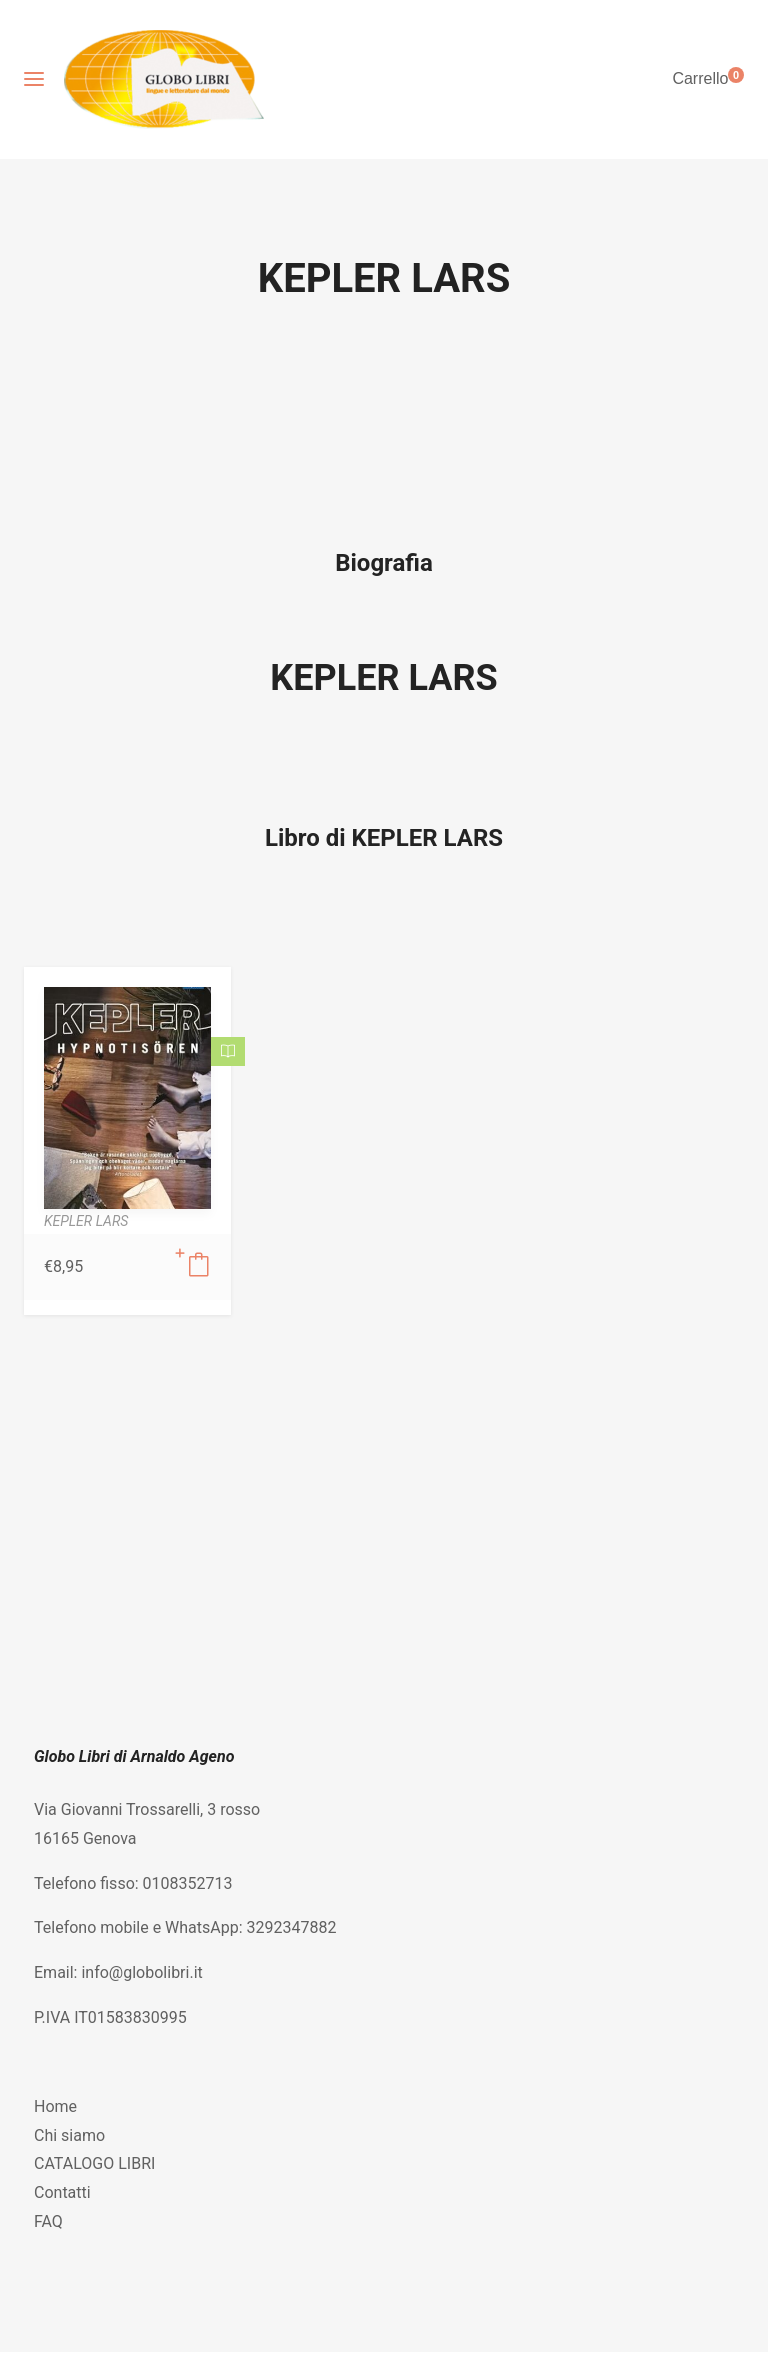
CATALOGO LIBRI (94, 2163)
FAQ (48, 2221)
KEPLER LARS (383, 678)
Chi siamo (69, 2135)
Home (55, 2106)
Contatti (62, 2192)
